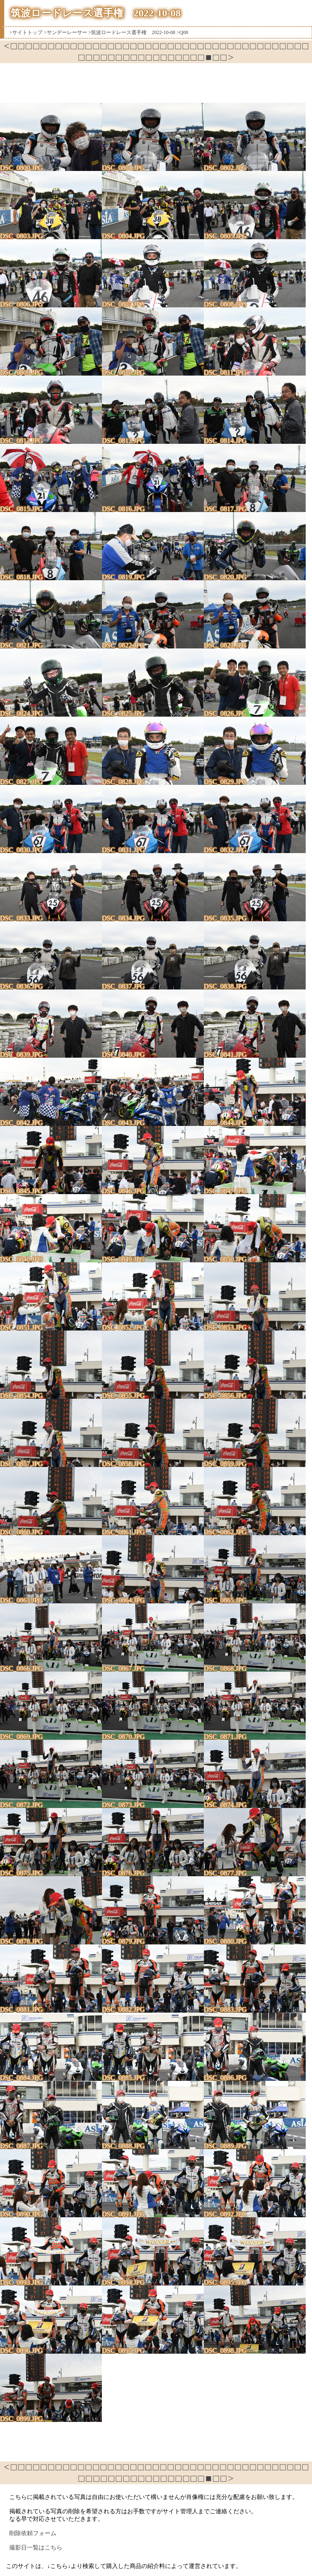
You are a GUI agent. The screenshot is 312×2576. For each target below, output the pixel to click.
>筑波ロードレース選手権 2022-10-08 (132, 32)
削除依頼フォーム (32, 2533)
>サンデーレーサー (65, 32)
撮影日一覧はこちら (35, 2547)
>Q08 (182, 32)
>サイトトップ (26, 32)
